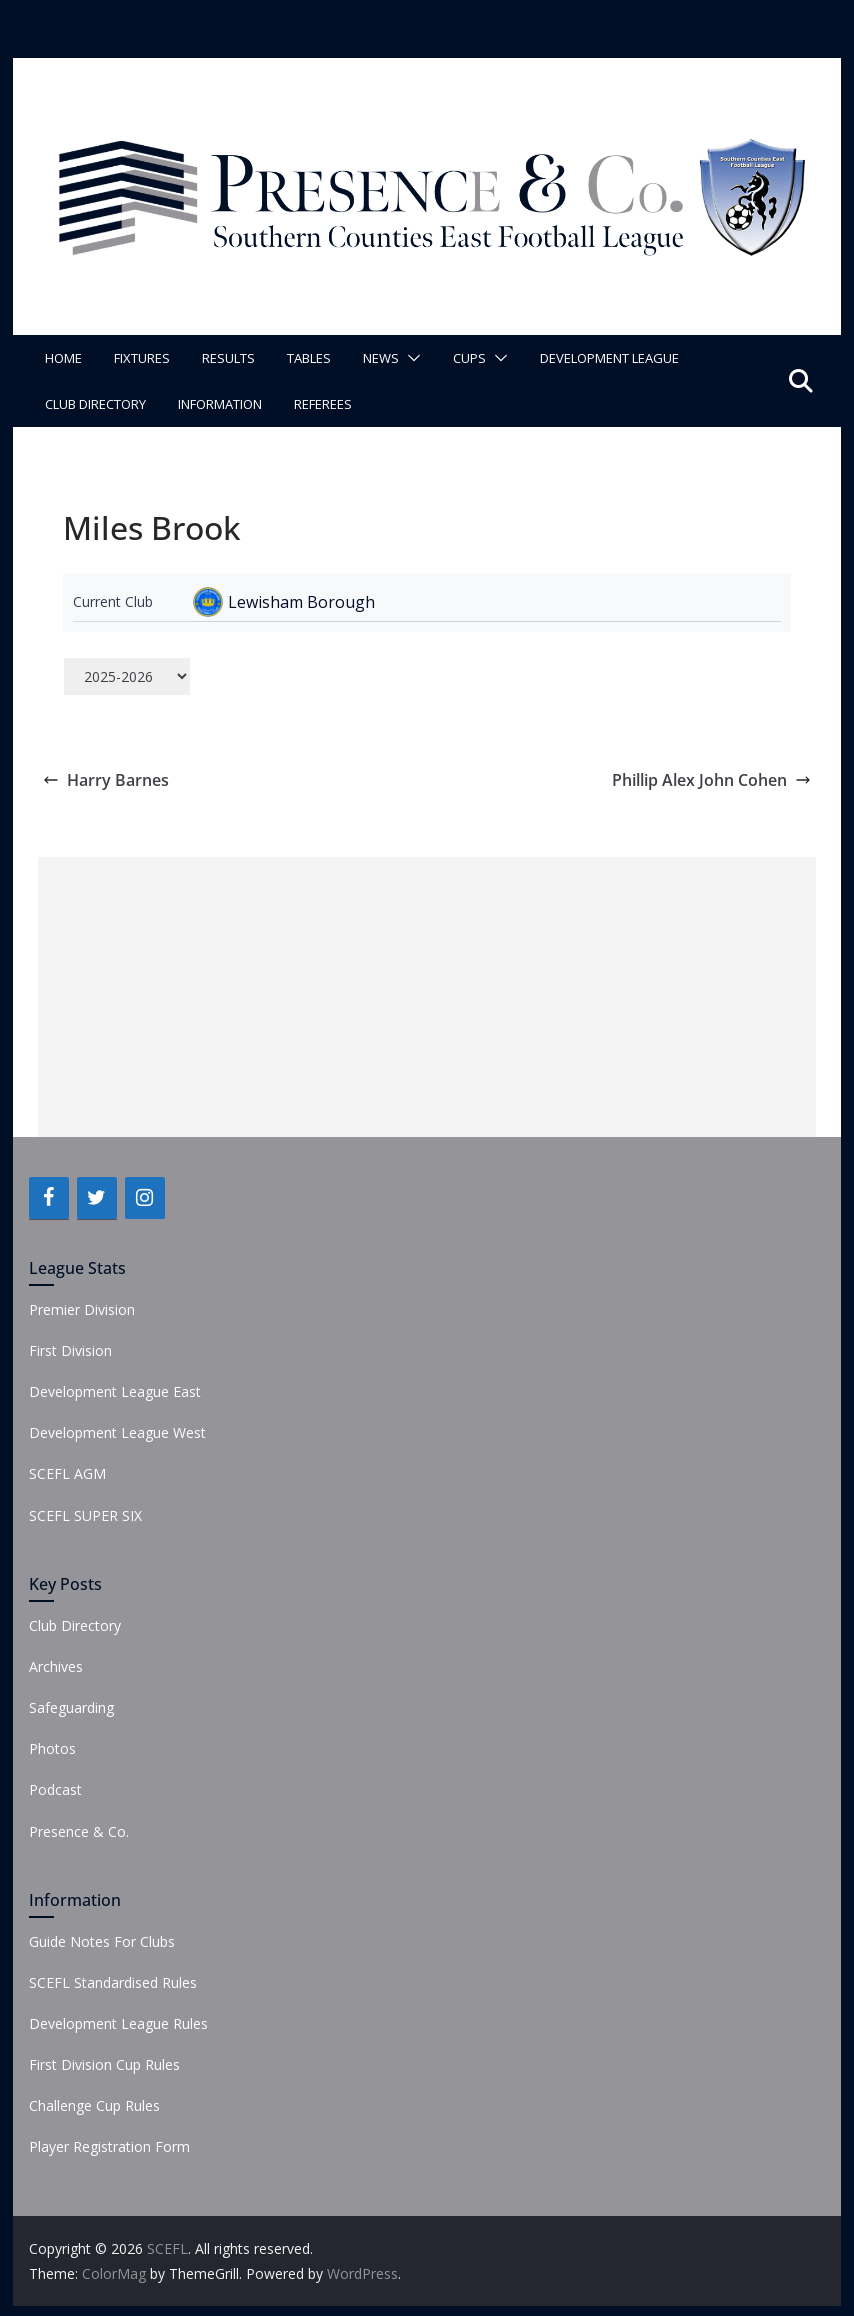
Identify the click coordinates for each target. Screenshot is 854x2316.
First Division (70, 1350)
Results (228, 358)
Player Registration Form (109, 2146)
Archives (56, 1666)
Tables (309, 358)
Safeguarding (71, 1707)
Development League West (117, 1432)
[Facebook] (49, 1198)
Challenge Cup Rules (94, 2105)
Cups (469, 358)
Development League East (115, 1391)
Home (63, 358)
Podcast (55, 1789)
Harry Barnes (106, 780)
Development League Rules (118, 2023)
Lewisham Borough (301, 602)
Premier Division (82, 1309)
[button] (410, 358)
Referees (323, 404)
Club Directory (95, 404)
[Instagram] (145, 1198)
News (381, 358)
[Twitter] (97, 1198)
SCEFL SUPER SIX (85, 1515)
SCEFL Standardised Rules (113, 1982)
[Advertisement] (427, 997)
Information (220, 404)
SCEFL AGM (67, 1473)
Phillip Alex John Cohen (711, 780)
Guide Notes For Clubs (102, 1941)
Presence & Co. (79, 1831)
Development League (609, 358)
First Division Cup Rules (104, 2064)
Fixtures (142, 358)
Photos (52, 1748)
